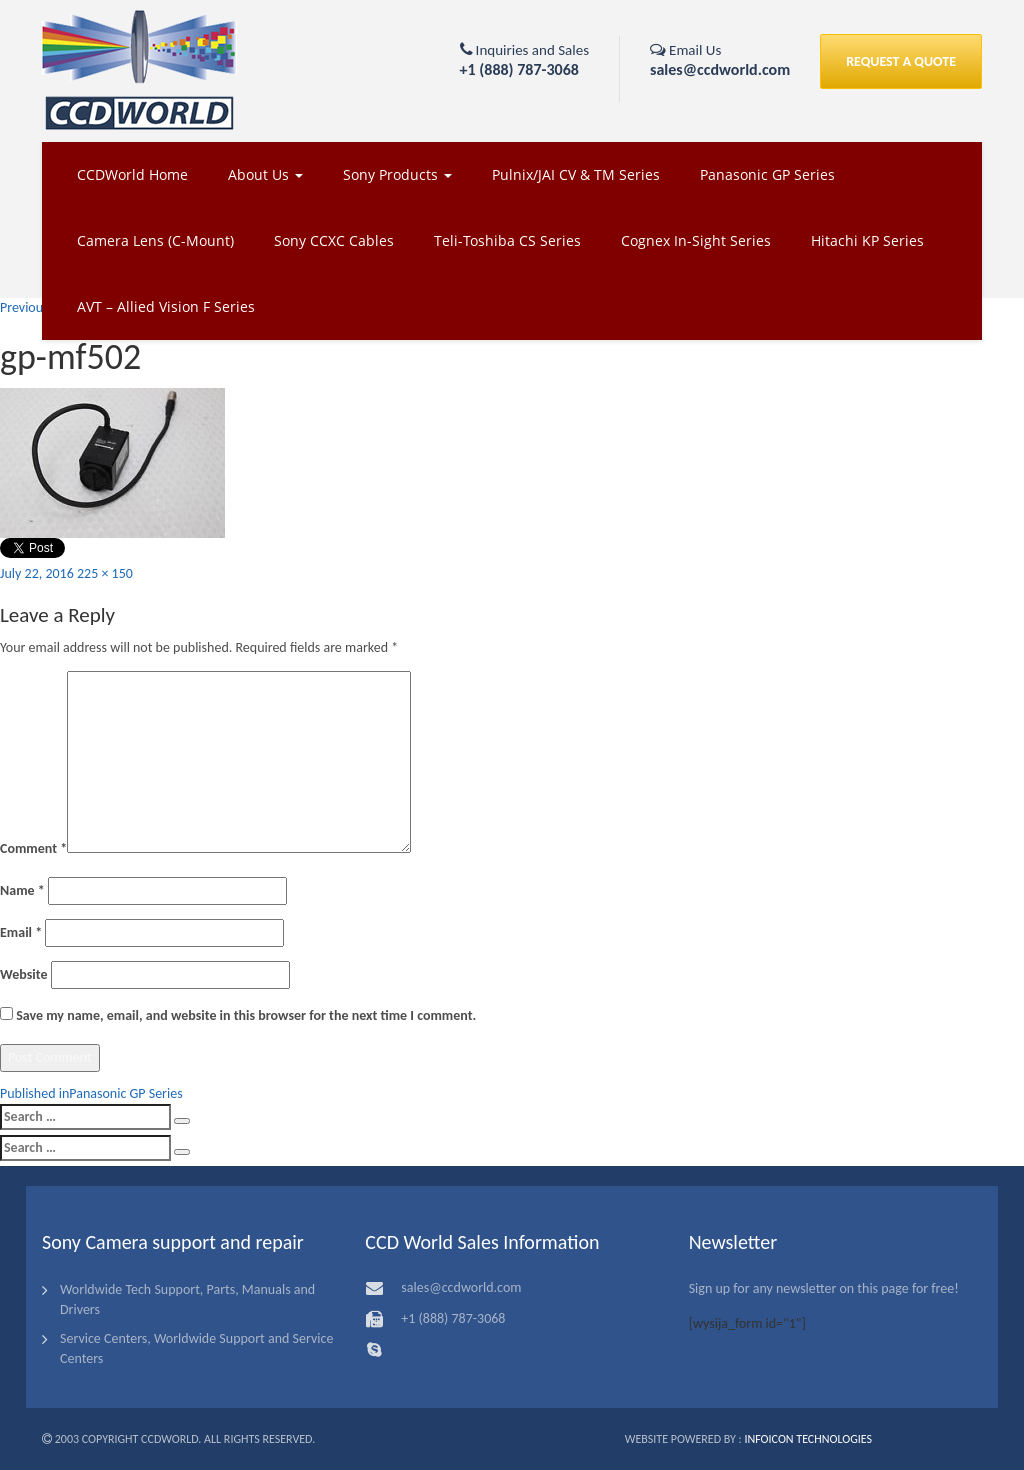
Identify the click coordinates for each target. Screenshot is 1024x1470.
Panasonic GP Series (767, 174)
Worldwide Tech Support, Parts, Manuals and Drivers (187, 1299)
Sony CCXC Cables (334, 240)
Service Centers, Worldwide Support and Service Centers (196, 1348)
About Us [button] (265, 174)
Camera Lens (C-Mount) (155, 240)
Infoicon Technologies (808, 1439)
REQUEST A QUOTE (901, 61)
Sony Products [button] (397, 174)
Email (21, 932)
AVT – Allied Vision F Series (166, 306)
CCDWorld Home (132, 174)
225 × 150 (105, 573)
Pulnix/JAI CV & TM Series (576, 174)
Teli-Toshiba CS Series (507, 240)
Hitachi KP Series (867, 240)
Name (22, 890)
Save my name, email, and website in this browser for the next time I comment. (246, 1015)
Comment (33, 848)
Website (23, 974)
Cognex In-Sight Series (696, 240)
